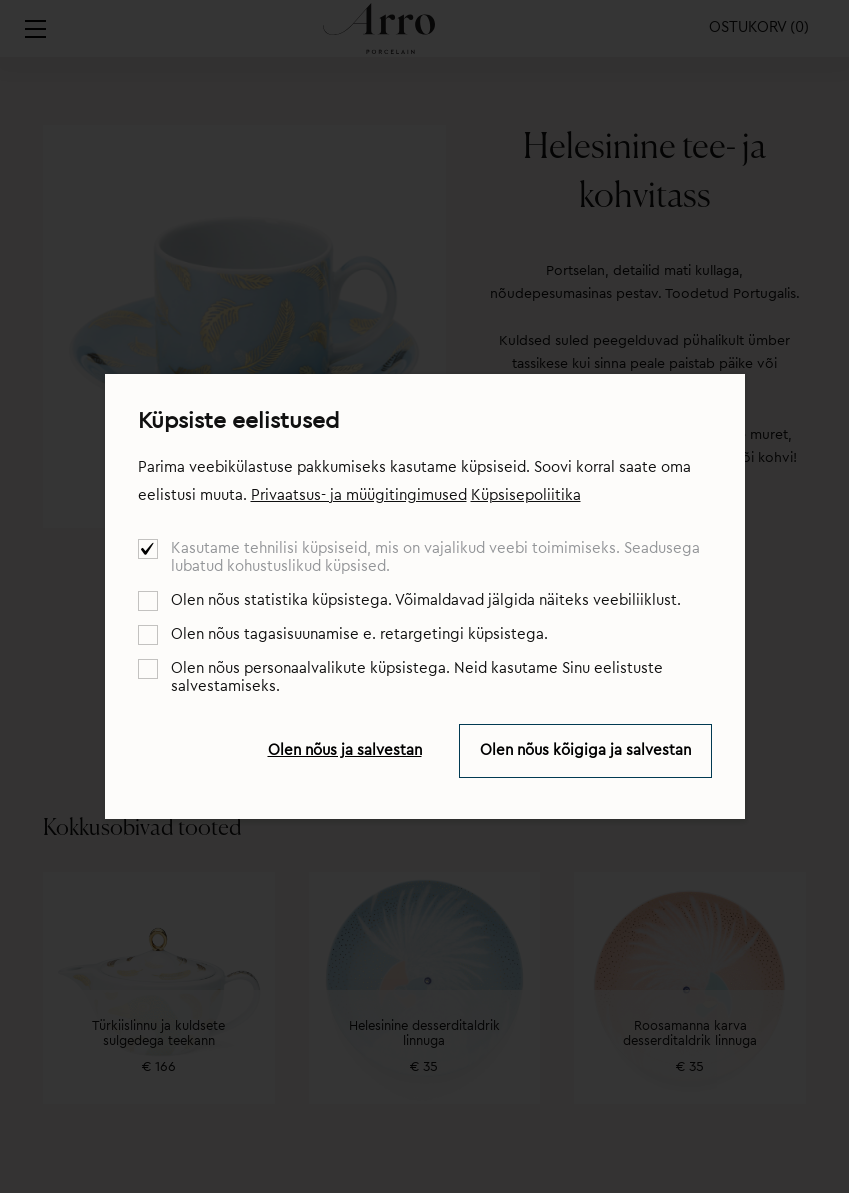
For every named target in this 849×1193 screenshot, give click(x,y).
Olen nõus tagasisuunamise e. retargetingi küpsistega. (359, 634)
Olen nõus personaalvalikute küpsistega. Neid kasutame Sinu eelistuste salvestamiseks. (417, 677)
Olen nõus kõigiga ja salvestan (585, 750)
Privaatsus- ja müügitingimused (359, 495)
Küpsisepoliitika (526, 495)
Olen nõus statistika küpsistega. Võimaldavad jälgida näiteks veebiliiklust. (426, 600)
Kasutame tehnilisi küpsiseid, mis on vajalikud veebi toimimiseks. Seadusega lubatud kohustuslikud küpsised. (435, 557)
